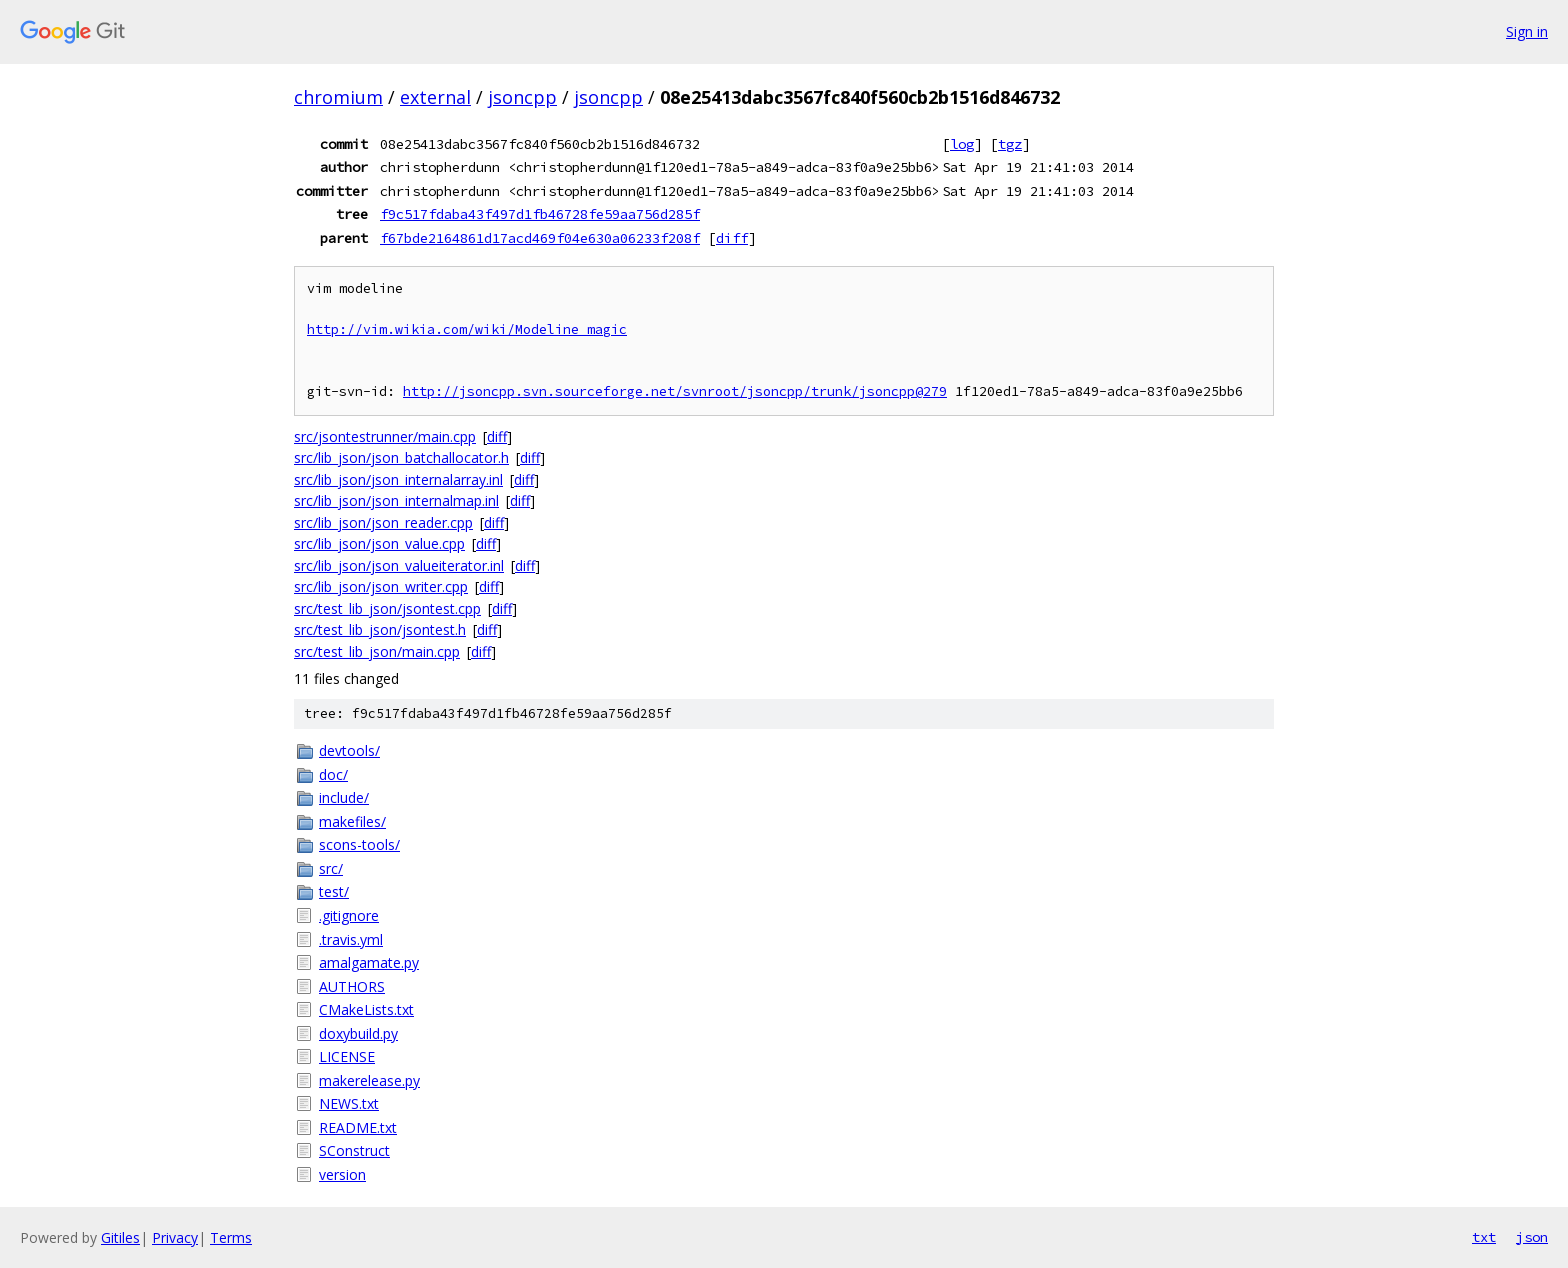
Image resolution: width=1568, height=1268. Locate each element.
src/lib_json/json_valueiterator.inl (399, 565)
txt (1484, 1237)
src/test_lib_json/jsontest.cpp (387, 608)
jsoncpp (522, 97)
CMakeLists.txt (366, 1009)
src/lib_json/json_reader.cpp (383, 522)
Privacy (175, 1237)
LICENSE (347, 1056)
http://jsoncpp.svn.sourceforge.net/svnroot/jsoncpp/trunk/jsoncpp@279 (675, 391)
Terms (231, 1237)
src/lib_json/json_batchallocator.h (401, 457)
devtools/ (349, 750)
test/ (334, 891)
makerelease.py (369, 1080)
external (435, 97)
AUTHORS (352, 986)
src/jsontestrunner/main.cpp (385, 436)
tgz (1010, 144)
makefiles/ (352, 821)
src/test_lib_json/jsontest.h (380, 629)
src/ (331, 868)
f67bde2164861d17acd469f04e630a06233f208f (540, 238)
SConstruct (354, 1150)
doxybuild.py (358, 1033)
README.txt (358, 1127)
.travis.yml (351, 939)
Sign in (1527, 31)
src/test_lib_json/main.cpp (377, 651)
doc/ (333, 774)
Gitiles (120, 1237)
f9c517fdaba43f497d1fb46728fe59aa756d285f (540, 214)
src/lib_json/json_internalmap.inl (396, 500)
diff (732, 238)
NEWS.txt (349, 1103)
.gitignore (349, 915)
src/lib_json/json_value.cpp (379, 543)
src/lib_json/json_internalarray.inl (398, 479)
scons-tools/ (359, 844)
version (342, 1174)
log (962, 144)
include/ (344, 797)
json (1532, 1237)
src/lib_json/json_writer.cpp (381, 586)
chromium (338, 97)
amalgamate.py (369, 962)
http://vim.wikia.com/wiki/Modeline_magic (467, 329)
